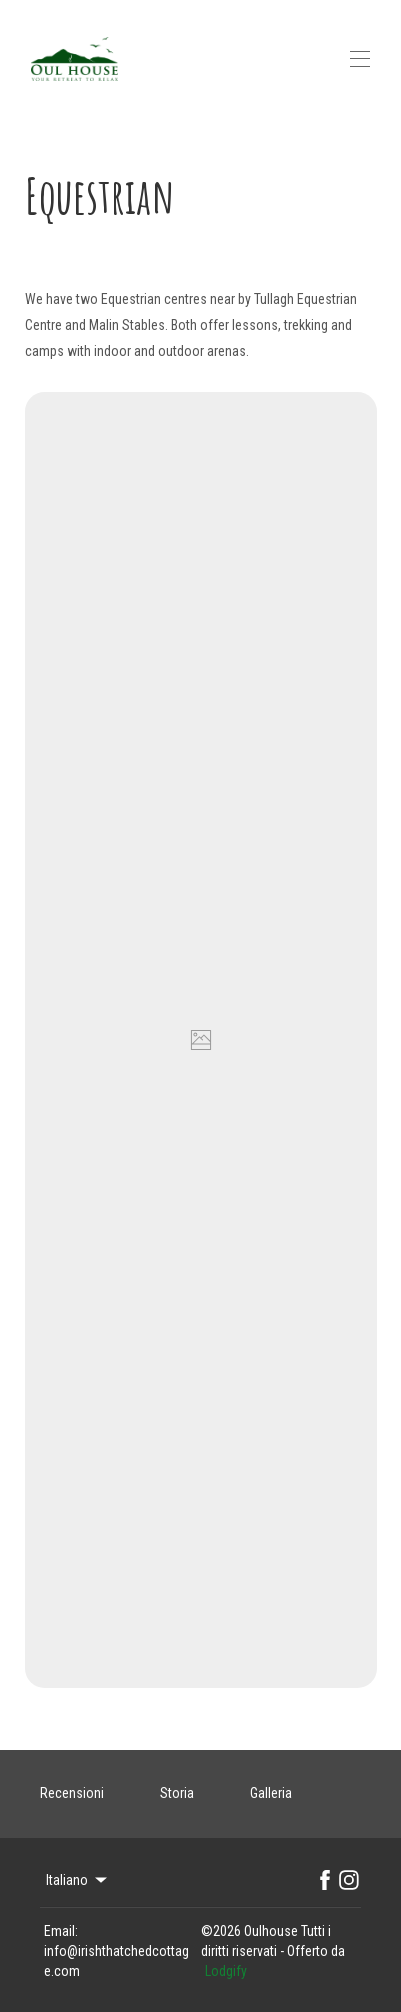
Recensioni (72, 1793)
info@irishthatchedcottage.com (116, 1961)
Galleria (271, 1793)
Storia (177, 1793)
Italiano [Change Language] (78, 1880)
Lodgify (226, 1971)
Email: (61, 1931)
